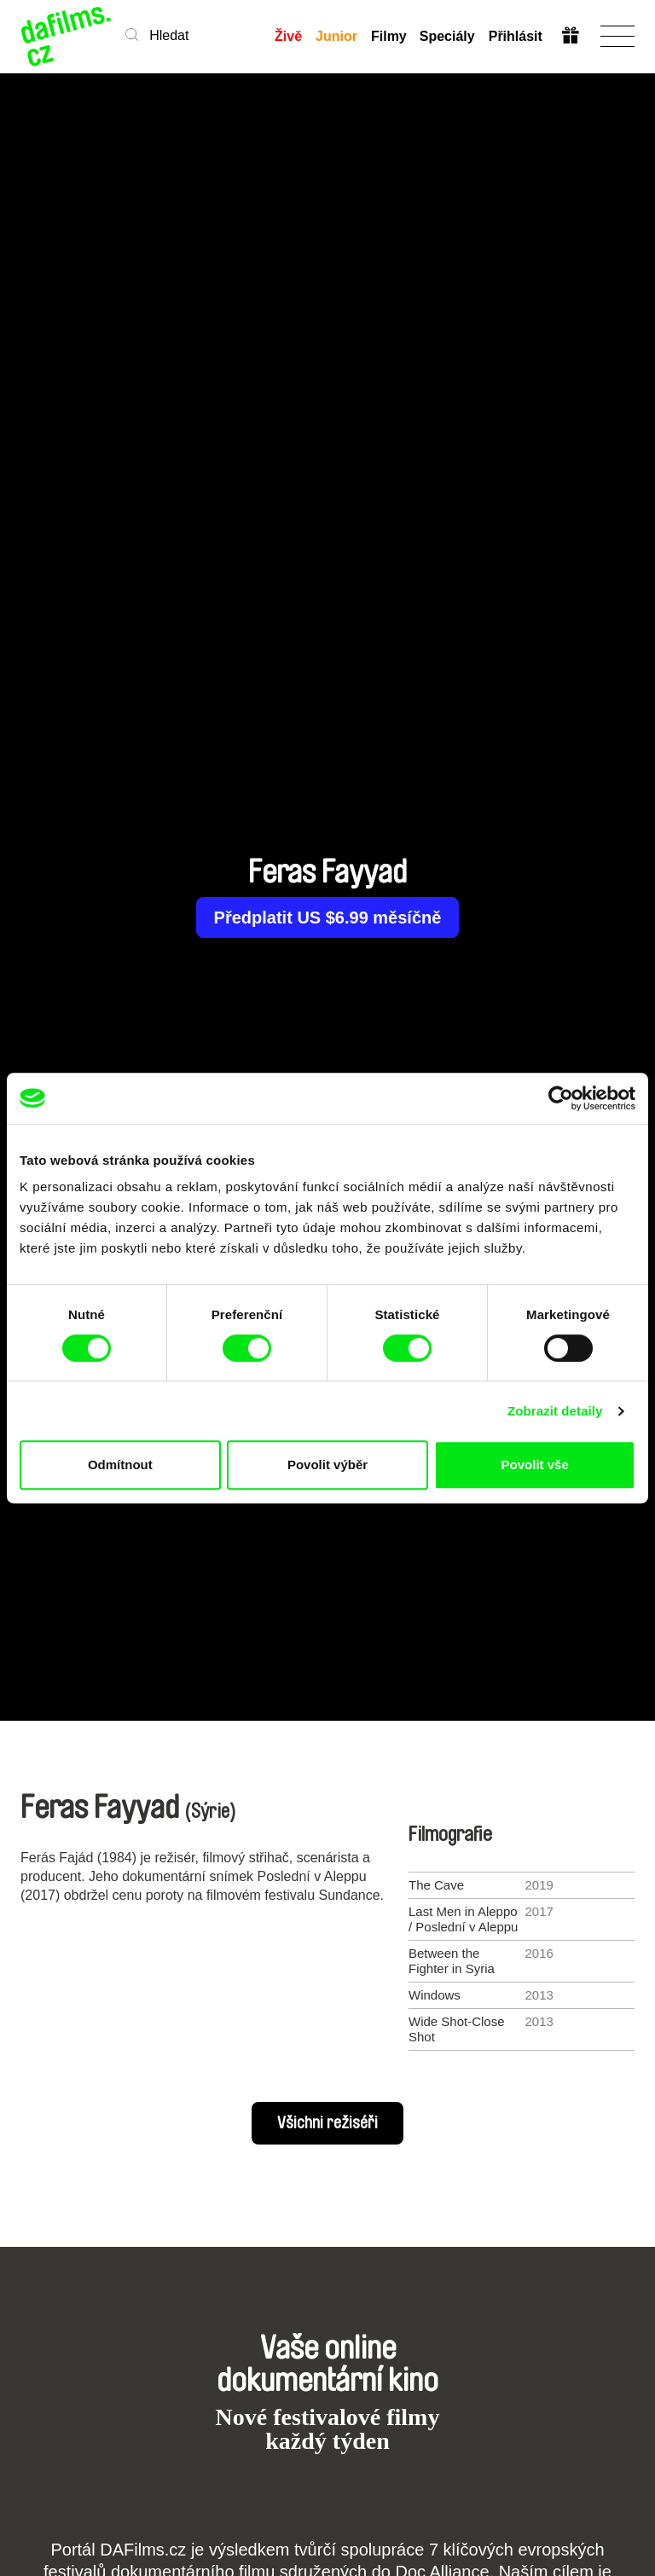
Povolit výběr (327, 1464)
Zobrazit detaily (555, 1411)
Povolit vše (535, 1464)
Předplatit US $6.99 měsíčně (328, 917)
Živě (287, 36)
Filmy (388, 36)
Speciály (447, 36)
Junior (335, 36)
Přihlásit (515, 36)
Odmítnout (120, 1464)
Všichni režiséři (327, 2123)
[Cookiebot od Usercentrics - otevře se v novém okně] (560, 1098)
